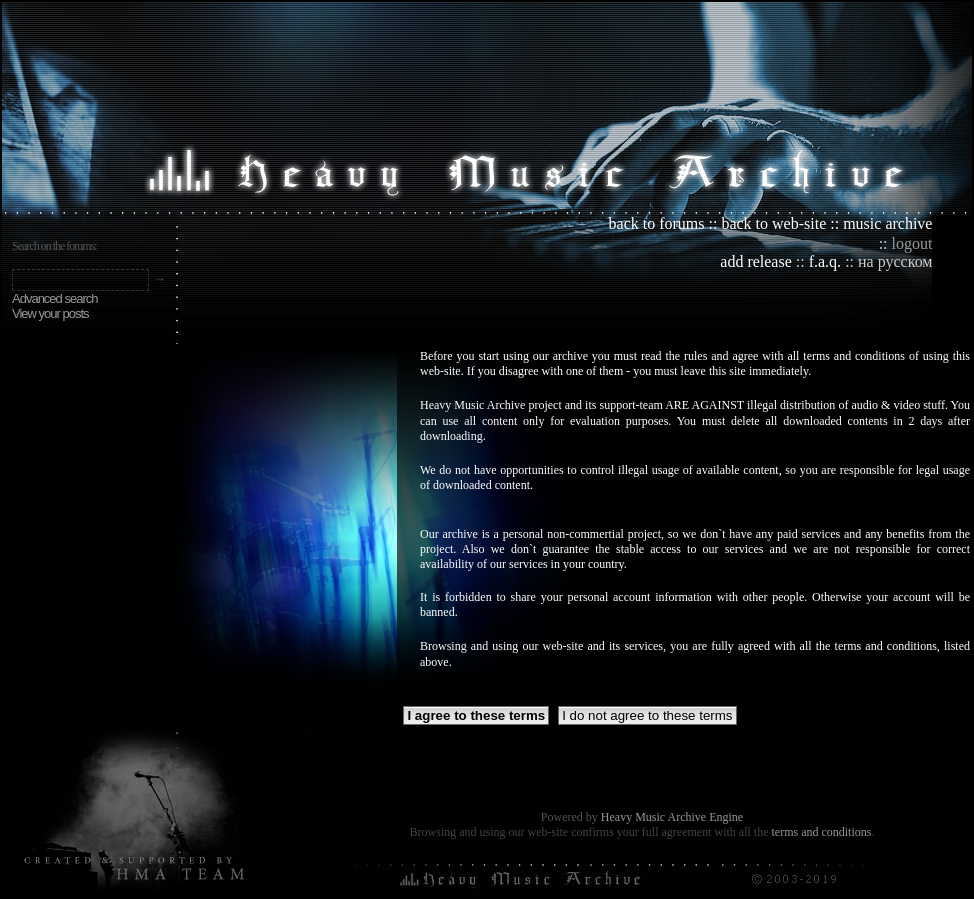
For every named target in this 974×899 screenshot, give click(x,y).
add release (756, 261)
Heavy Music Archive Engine (672, 817)
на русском (895, 261)
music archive (887, 223)
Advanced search (54, 298)
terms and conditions (821, 832)
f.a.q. (825, 261)
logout (912, 243)
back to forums (657, 223)
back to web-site (773, 223)
